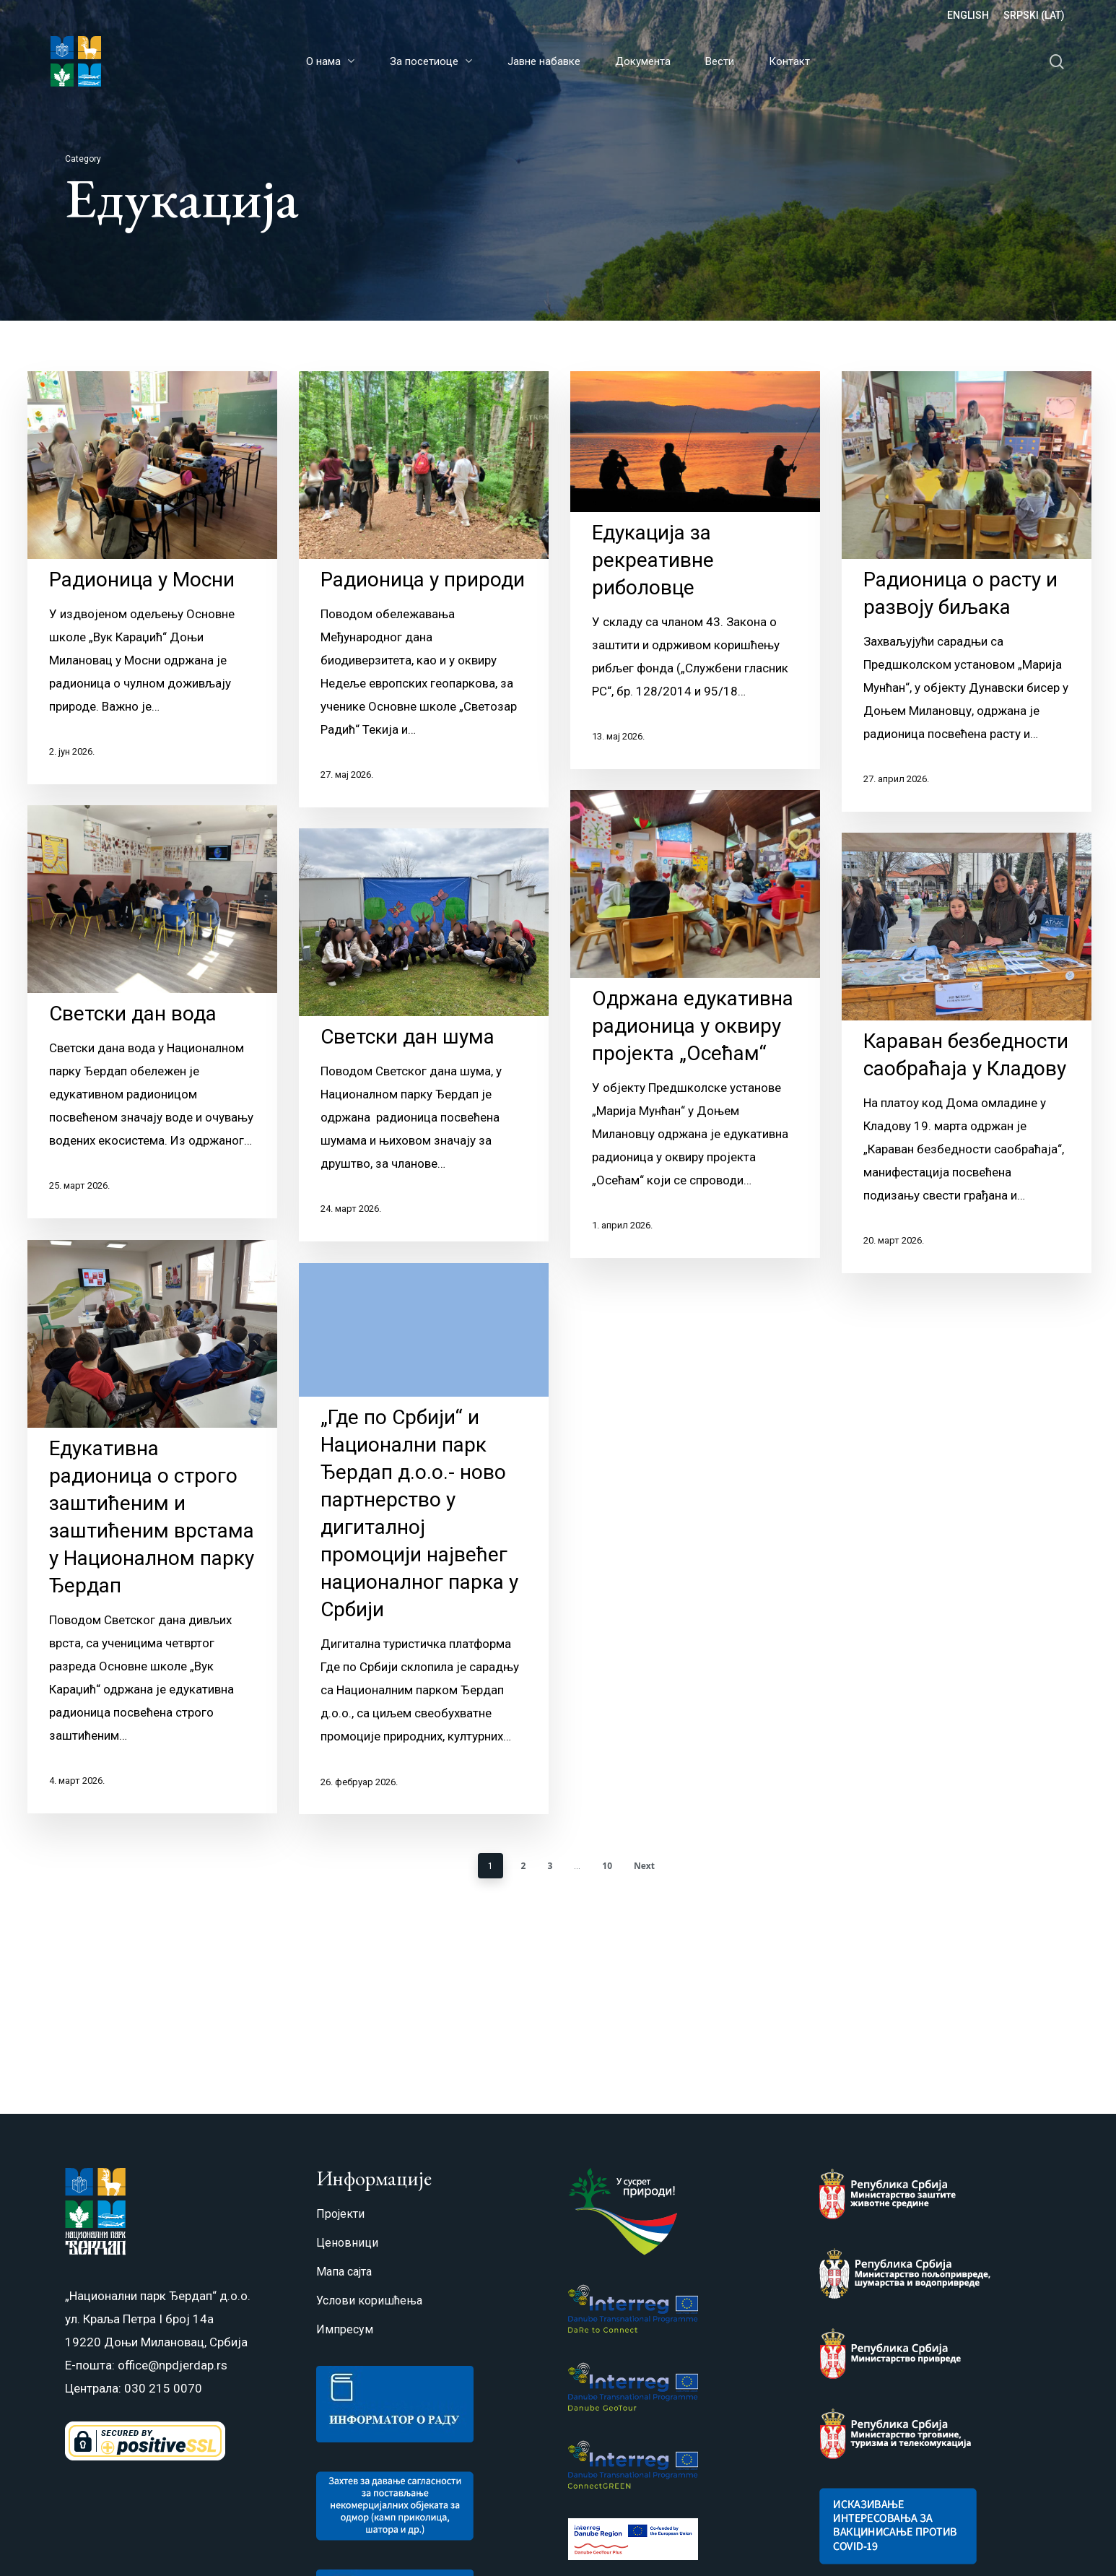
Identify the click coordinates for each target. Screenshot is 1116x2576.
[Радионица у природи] (424, 589)
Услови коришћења (369, 2300)
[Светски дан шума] (424, 1069)
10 (607, 1867)
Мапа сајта (344, 2271)
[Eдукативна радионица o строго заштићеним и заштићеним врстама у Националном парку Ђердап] (152, 1551)
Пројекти (340, 2214)
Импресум (344, 2329)
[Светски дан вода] (152, 1036)
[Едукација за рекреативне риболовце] (695, 570)
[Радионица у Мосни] (152, 577)
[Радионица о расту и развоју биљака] (966, 591)
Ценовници (347, 2243)
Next (644, 1867)
